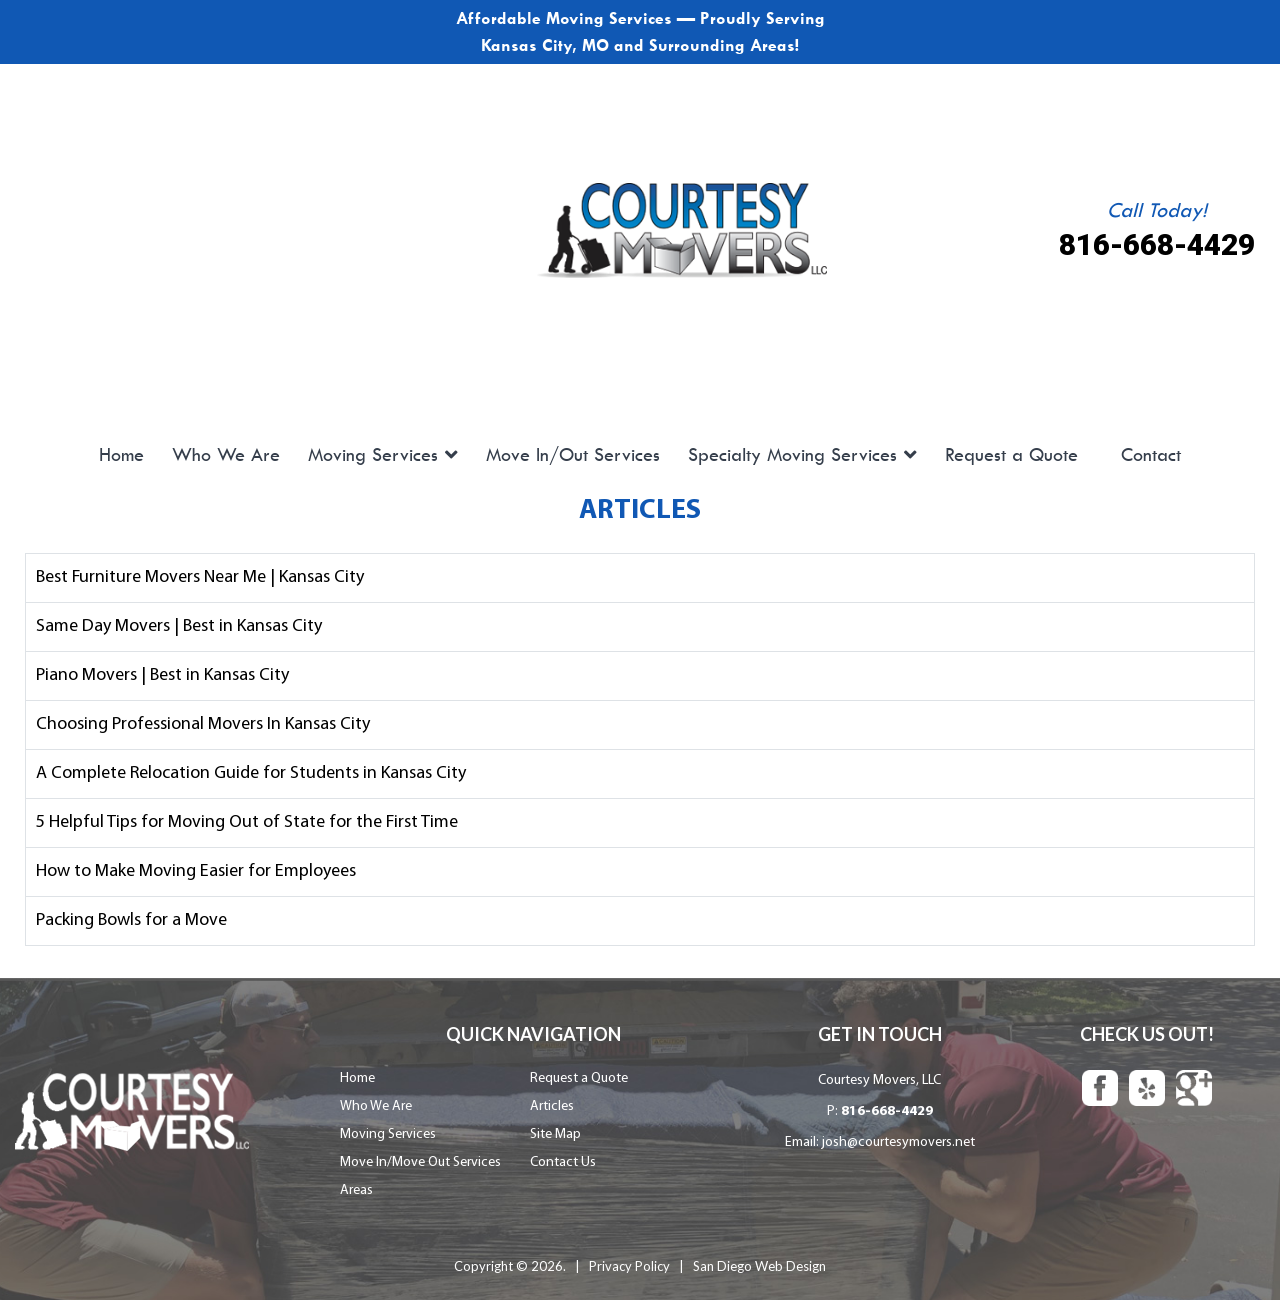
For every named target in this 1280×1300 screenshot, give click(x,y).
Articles (552, 1099)
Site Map (555, 1127)
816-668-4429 (1157, 245)
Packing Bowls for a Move (131, 914)
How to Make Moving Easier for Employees (196, 866)
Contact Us (563, 1155)
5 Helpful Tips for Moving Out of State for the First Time (247, 818)
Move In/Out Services (573, 455)
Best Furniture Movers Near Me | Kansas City (200, 578)
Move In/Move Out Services (420, 1155)
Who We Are (226, 455)
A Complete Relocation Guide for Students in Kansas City (251, 770)
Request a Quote (1011, 455)
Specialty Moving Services (792, 455)
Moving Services (373, 455)
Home (121, 455)
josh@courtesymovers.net (898, 1135)
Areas (356, 1183)
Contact (1151, 455)
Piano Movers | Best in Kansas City (162, 674)
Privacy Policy (629, 1259)
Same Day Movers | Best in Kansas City (179, 626)
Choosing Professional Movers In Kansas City (203, 722)
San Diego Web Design (759, 1259)
